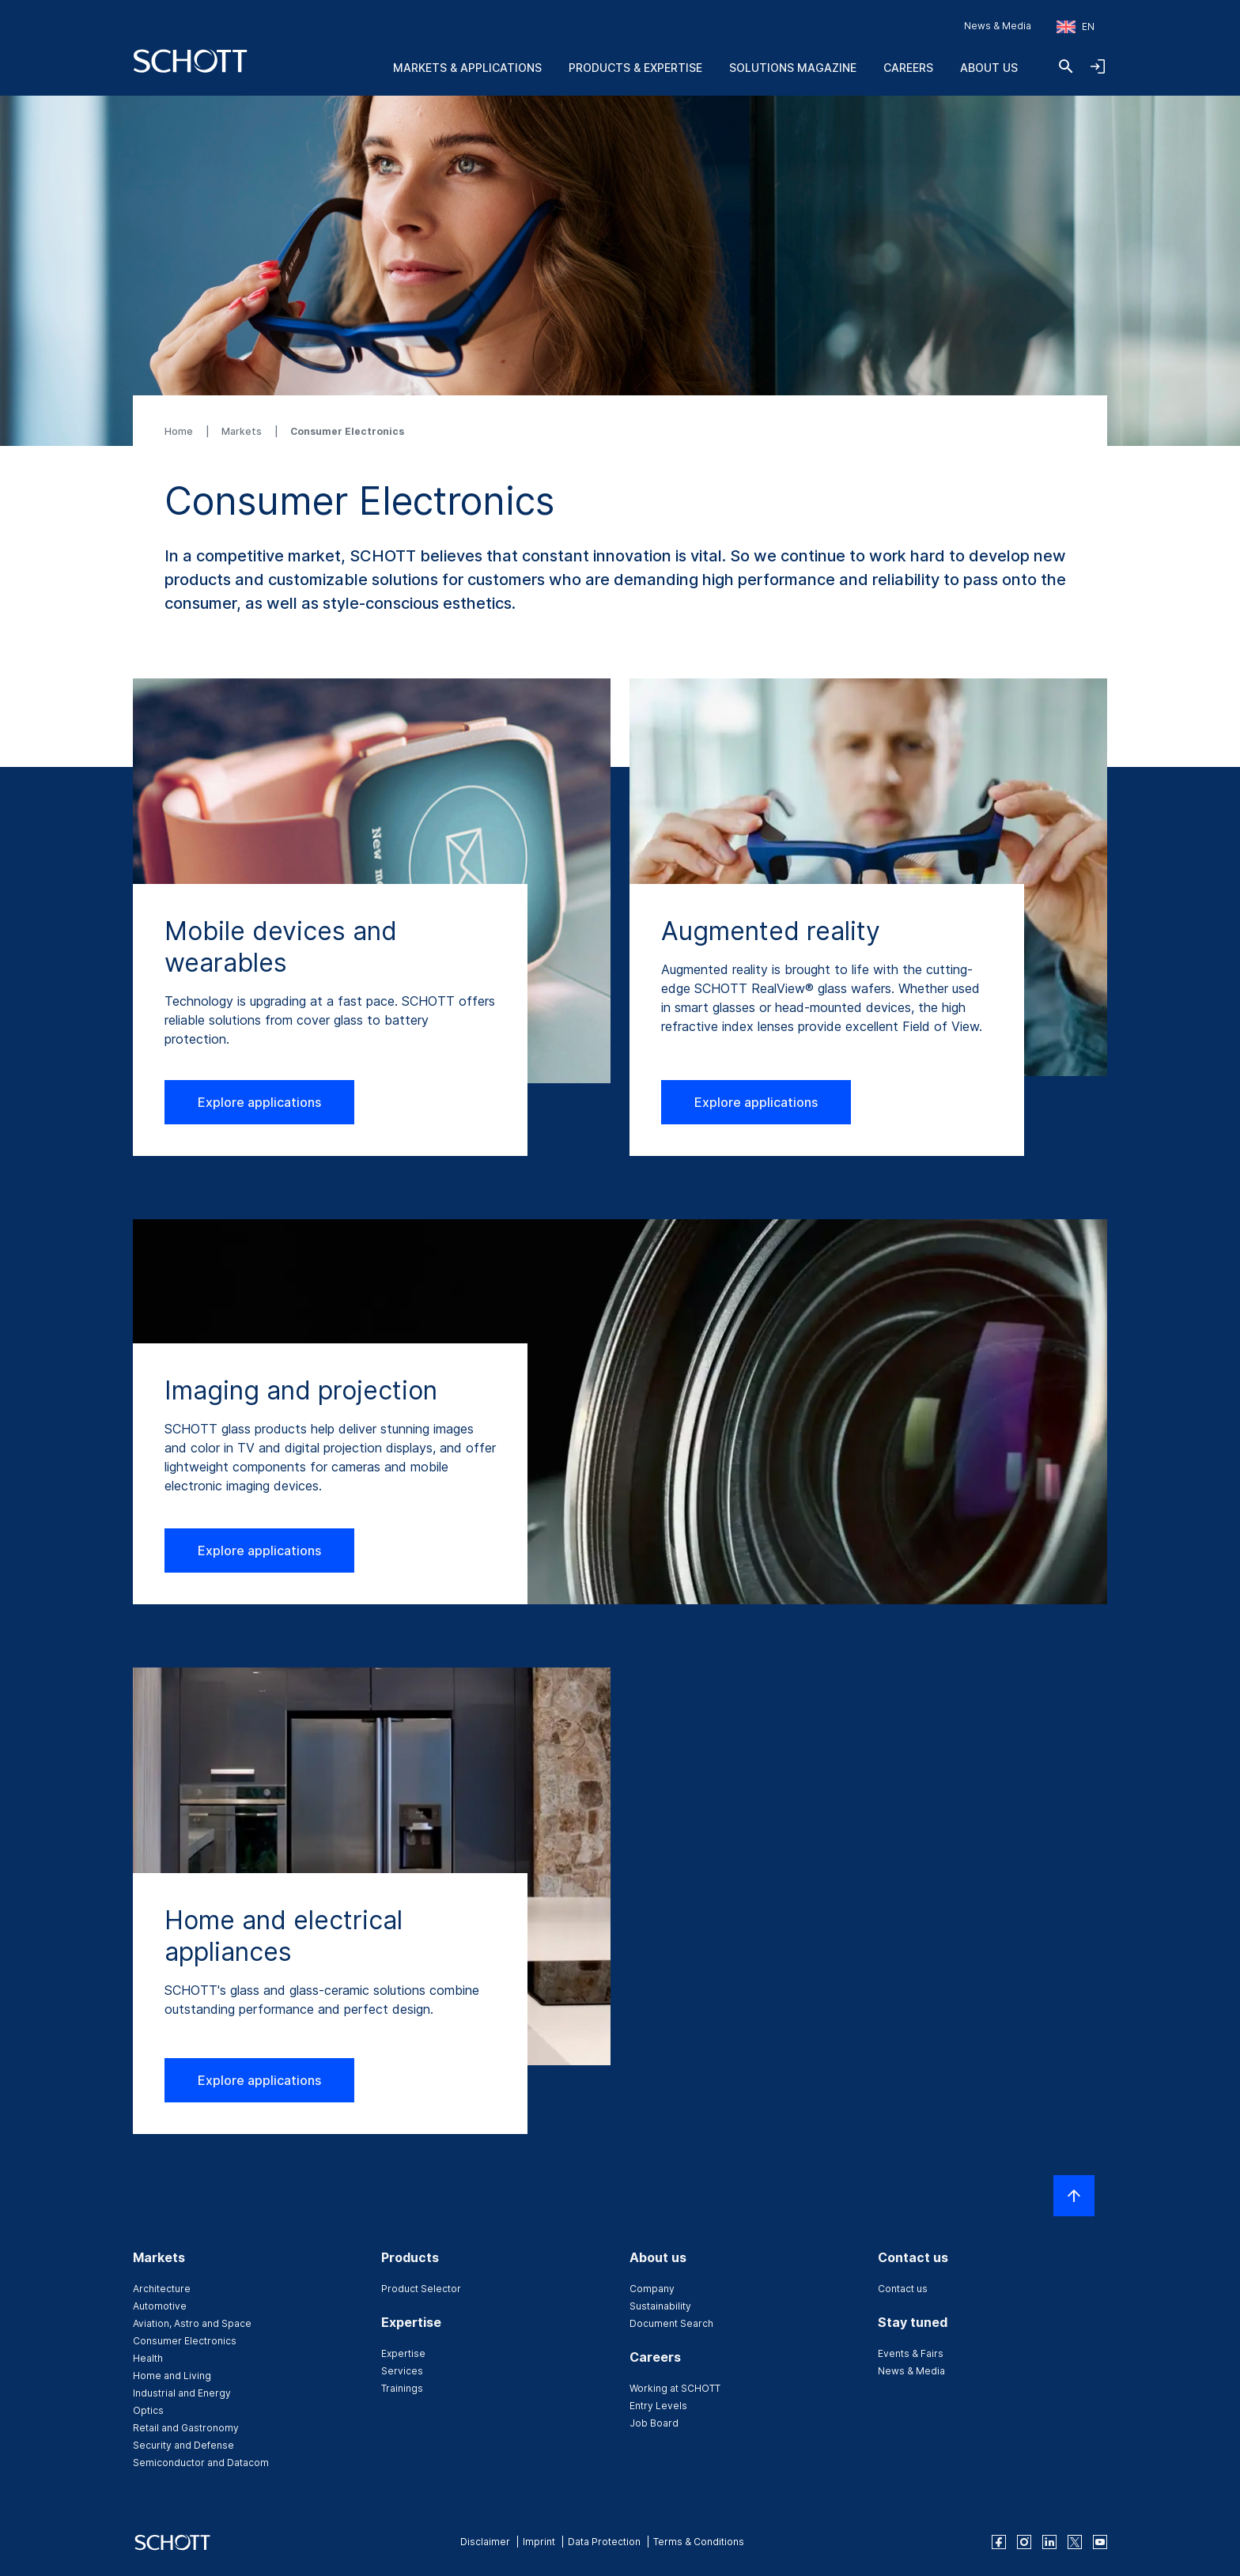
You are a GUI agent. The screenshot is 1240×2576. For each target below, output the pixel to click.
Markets (242, 431)
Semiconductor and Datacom (201, 2462)
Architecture (162, 2289)
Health (148, 2358)
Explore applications (259, 1102)
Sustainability (660, 2306)
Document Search (671, 2323)
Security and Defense (183, 2445)
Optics (148, 2410)
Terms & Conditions (698, 2542)
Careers (908, 67)
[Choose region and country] (1075, 26)
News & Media (997, 26)
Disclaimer (485, 2542)
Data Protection (604, 2542)
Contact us (903, 2289)
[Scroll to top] (1073, 2195)
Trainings (402, 2388)
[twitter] (1075, 2542)
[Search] (1066, 66)
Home (179, 431)
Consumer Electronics (184, 2341)
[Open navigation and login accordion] (1097, 66)
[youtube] (1100, 2542)
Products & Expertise (635, 67)
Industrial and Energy (182, 2393)
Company (652, 2289)
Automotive (160, 2306)
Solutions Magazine (792, 67)
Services (402, 2371)
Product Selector (421, 2289)
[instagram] (1024, 2542)
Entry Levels (658, 2406)
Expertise (403, 2353)
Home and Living (172, 2375)
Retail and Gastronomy (186, 2428)
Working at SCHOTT (674, 2388)
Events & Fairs (910, 2353)
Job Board (654, 2423)
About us (989, 67)
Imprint (539, 2542)
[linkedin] (1049, 2542)
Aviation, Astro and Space (192, 2323)
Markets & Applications (467, 67)
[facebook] (999, 2542)
